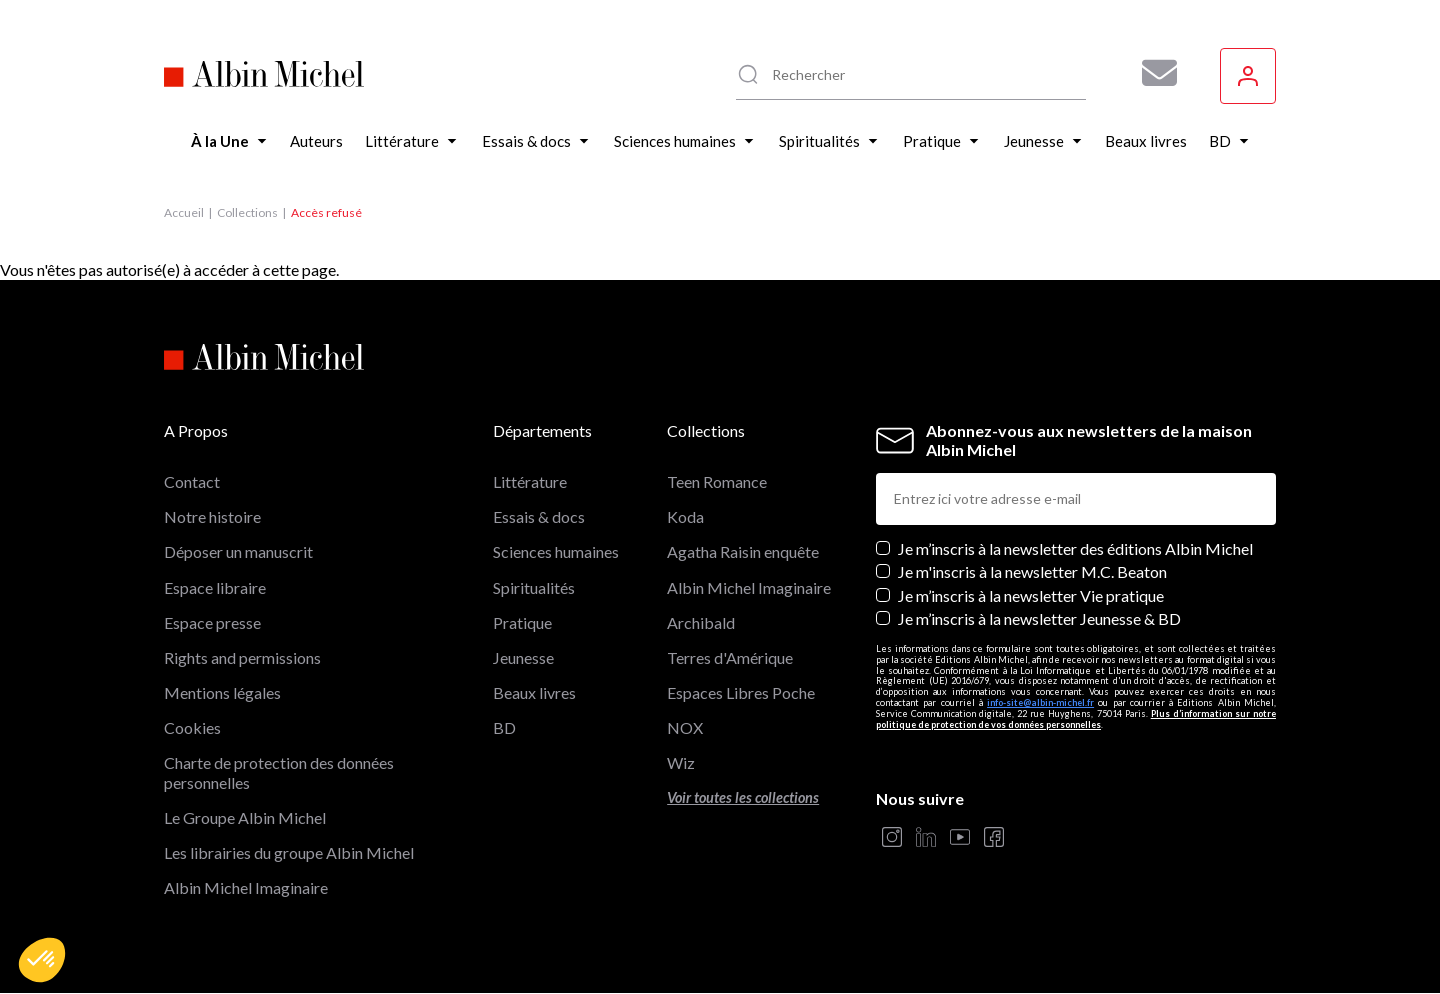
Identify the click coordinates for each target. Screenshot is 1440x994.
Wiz (681, 762)
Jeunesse (523, 657)
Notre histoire (212, 516)
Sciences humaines (556, 551)
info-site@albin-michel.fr (1040, 702)
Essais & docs (539, 516)
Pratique (522, 622)
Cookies (192, 727)
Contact (192, 481)
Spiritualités (534, 587)
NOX (685, 727)
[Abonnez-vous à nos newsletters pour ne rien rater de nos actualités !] (1152, 73)
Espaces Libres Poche (741, 692)
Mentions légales (222, 692)
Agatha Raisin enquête (743, 551)
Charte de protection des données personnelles (279, 772)
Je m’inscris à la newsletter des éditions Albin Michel (1075, 548)
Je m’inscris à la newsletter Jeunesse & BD (1039, 618)
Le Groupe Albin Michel (245, 817)
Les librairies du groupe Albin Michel (289, 852)
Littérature (530, 481)
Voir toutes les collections (743, 797)
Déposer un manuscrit (238, 551)
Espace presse (212, 622)
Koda (685, 516)
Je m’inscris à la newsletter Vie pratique (1031, 595)
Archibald (701, 622)
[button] (42, 960)
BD (504, 727)
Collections (247, 212)
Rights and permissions (242, 657)
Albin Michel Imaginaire (246, 887)
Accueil (184, 212)
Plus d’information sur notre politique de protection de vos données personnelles (1076, 719)
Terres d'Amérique (730, 657)
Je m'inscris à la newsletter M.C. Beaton (1032, 571)
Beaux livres (534, 692)
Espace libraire (215, 587)
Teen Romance (717, 481)
